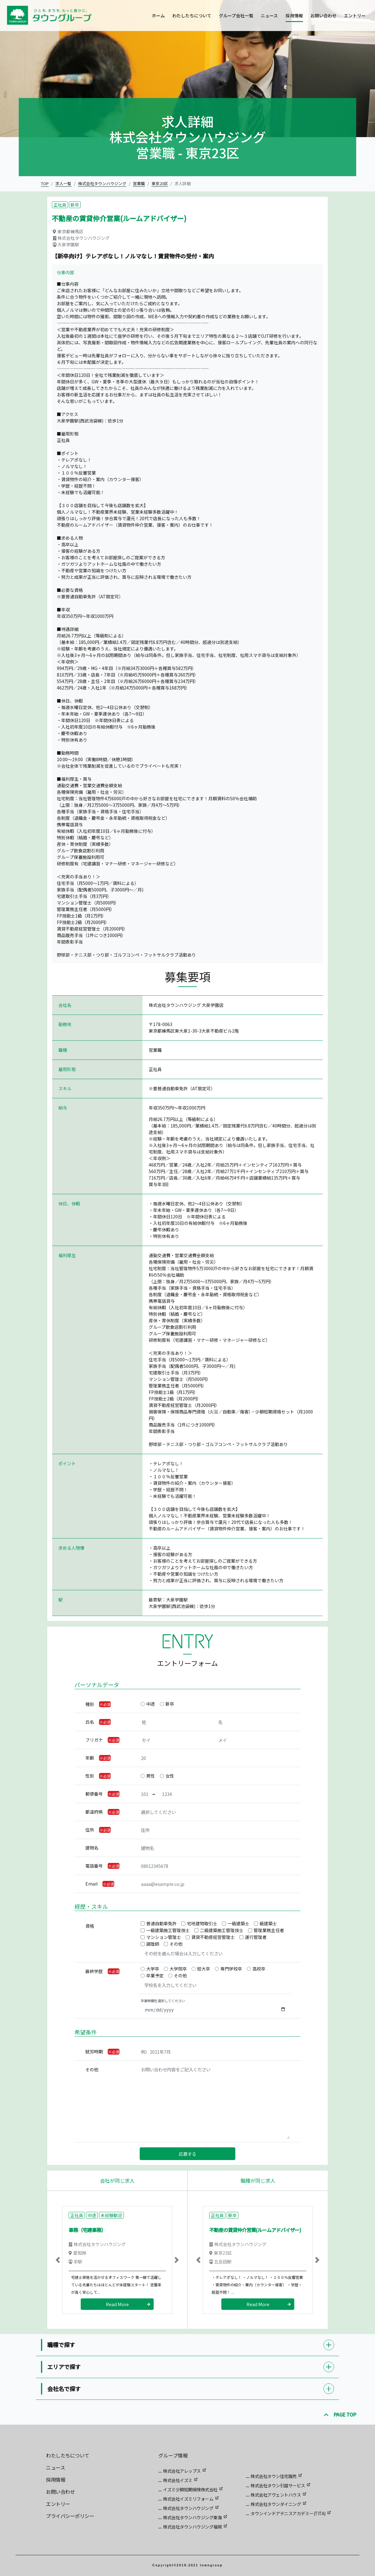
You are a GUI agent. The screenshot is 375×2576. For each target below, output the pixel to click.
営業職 (139, 183)
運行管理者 (256, 1937)
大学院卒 (178, 1969)
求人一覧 (63, 183)
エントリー (355, 15)
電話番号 (94, 1866)
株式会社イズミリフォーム (188, 2499)
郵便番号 (94, 1794)
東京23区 (159, 183)
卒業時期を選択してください (163, 2000)
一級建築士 (238, 1923)
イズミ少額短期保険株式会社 (190, 2489)
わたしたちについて (191, 15)
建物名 (91, 1848)
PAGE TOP (340, 2414)
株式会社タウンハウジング (102, 183)
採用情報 (294, 15)
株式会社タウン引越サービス (278, 2485)
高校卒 (258, 1969)
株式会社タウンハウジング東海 (192, 2517)
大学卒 (152, 1969)
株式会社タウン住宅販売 (274, 2476)
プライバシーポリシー (70, 2516)
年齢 (89, 1758)
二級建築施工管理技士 (221, 1930)
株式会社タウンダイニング (276, 2504)
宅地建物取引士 (202, 1923)
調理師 (152, 1944)
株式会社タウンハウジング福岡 (192, 2527)
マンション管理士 (163, 1937)
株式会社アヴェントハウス (276, 2495)
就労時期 (94, 2051)
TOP (45, 183)
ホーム (158, 15)
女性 (169, 1776)
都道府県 (94, 1812)
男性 (150, 1776)
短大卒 (203, 1969)
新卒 (169, 1704)
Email (91, 1884)
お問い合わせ (323, 15)
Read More (117, 2304)
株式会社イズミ (177, 2480)
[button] (57, 2260)
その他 (176, 1944)
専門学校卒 (231, 1969)
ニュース (269, 15)
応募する (187, 2153)
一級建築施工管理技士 (168, 1930)
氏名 (89, 1722)
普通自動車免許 (161, 1923)
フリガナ (94, 1740)
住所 (89, 1830)
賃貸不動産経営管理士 (213, 1937)
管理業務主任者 (269, 1930)
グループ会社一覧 (236, 15)
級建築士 (268, 1923)
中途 (150, 1704)
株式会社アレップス (182, 2471)
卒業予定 (155, 1975)
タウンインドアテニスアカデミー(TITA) (288, 2513)
